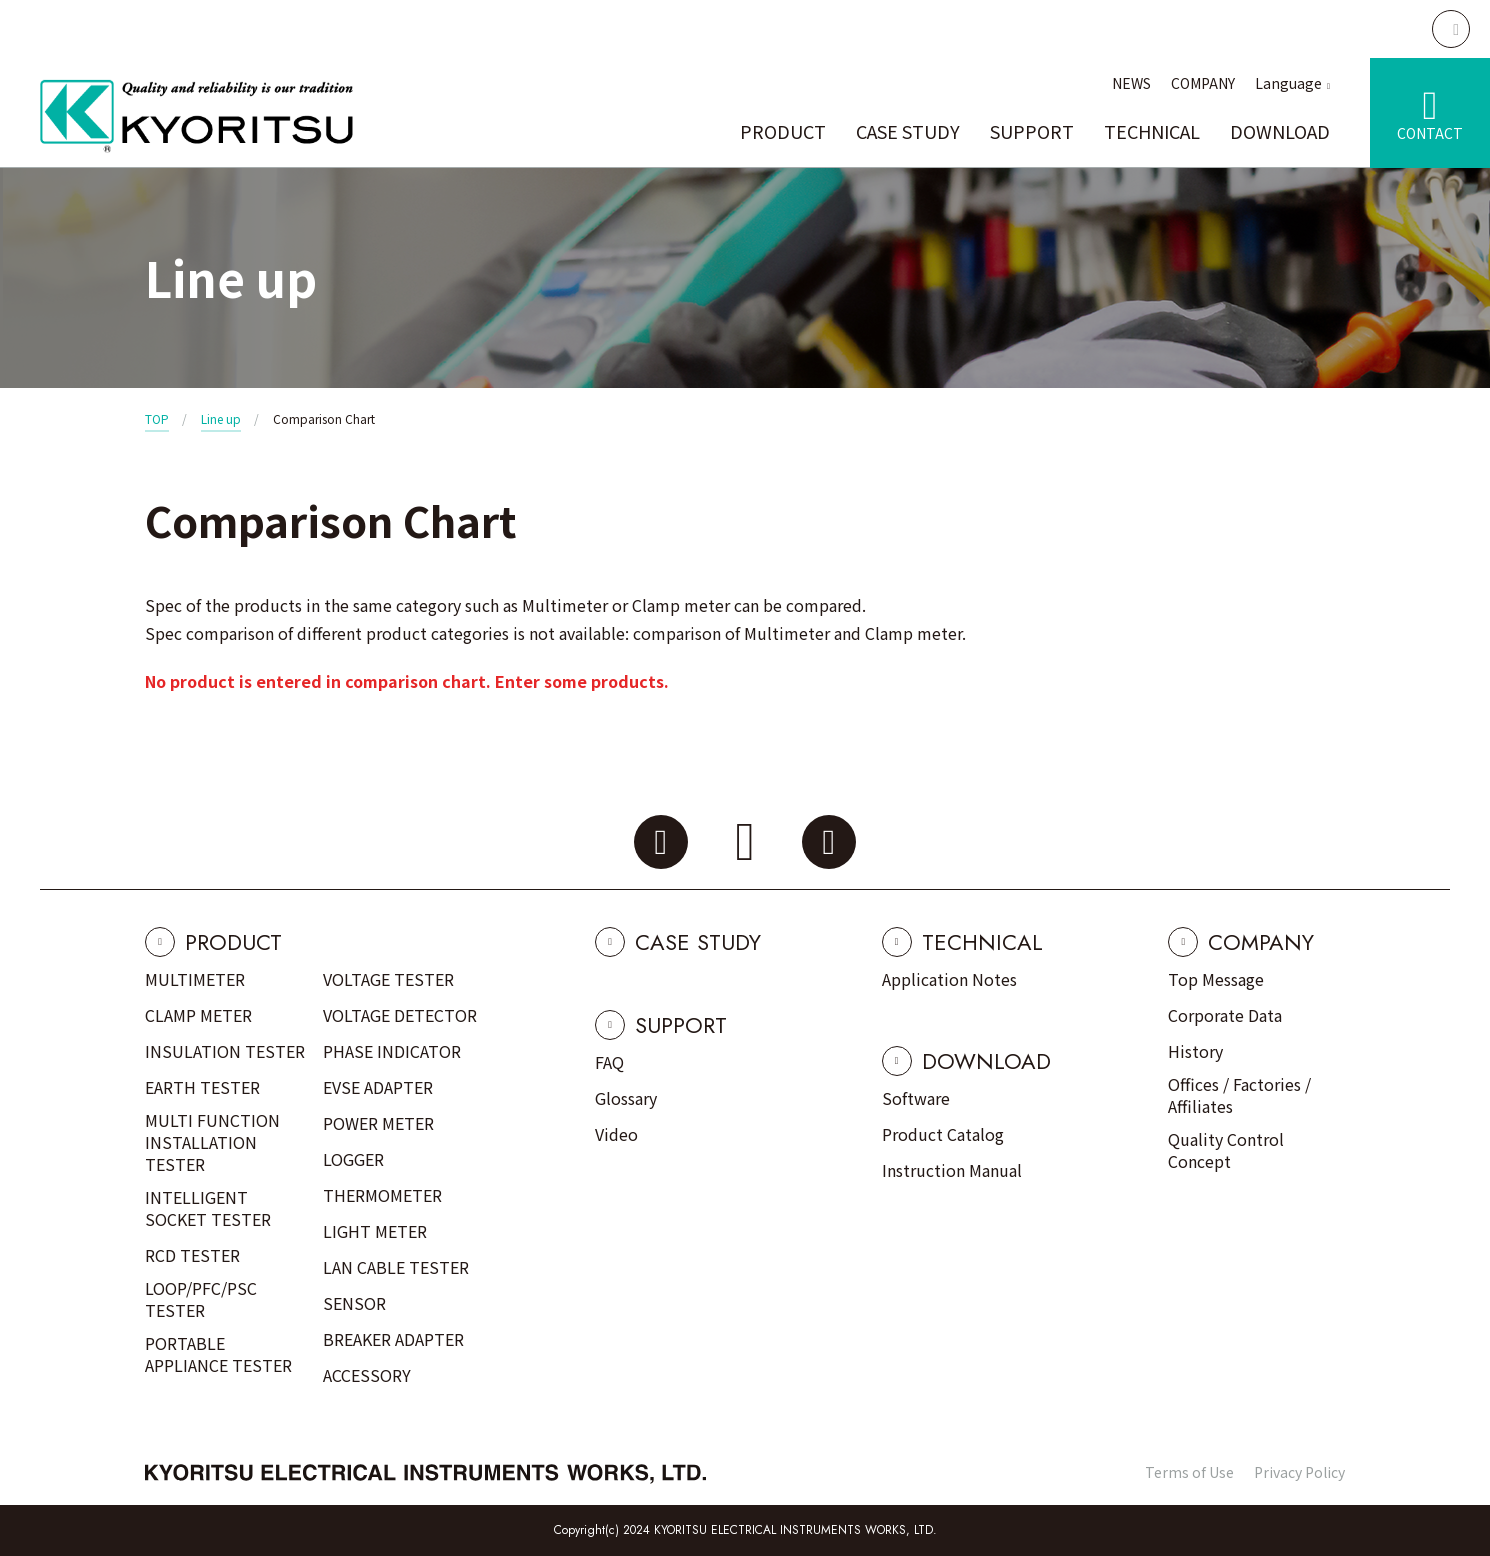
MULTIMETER (195, 979)
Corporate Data (1225, 1015)
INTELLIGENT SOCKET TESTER (208, 1208)
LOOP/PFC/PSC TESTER (201, 1299)
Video (616, 1134)
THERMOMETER (382, 1195)
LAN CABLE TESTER (396, 1267)
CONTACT (1430, 133)
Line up (221, 418)
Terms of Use (1189, 1472)
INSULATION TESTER (225, 1051)
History (1195, 1051)
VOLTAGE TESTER (388, 979)
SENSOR (354, 1303)
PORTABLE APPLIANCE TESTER (218, 1354)
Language (1288, 83)
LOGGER (353, 1159)
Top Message (1216, 979)
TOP (157, 418)
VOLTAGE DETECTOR (400, 1015)
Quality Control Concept (1226, 1150)
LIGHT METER (375, 1231)
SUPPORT (1032, 131)
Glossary (626, 1098)
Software (916, 1098)
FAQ (609, 1062)
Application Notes (949, 979)
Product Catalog (943, 1134)
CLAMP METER (198, 1015)
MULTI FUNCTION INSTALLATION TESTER (212, 1142)
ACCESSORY (367, 1375)
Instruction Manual (952, 1170)
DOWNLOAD (1280, 131)
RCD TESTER (192, 1255)
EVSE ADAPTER (378, 1087)
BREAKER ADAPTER (393, 1339)
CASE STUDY (908, 131)
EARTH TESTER (202, 1087)
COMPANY (1203, 83)
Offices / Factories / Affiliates (1239, 1095)
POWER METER (378, 1123)
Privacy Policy (1299, 1472)
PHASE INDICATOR (392, 1051)
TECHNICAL (1152, 131)
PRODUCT (783, 131)
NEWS (1131, 83)
